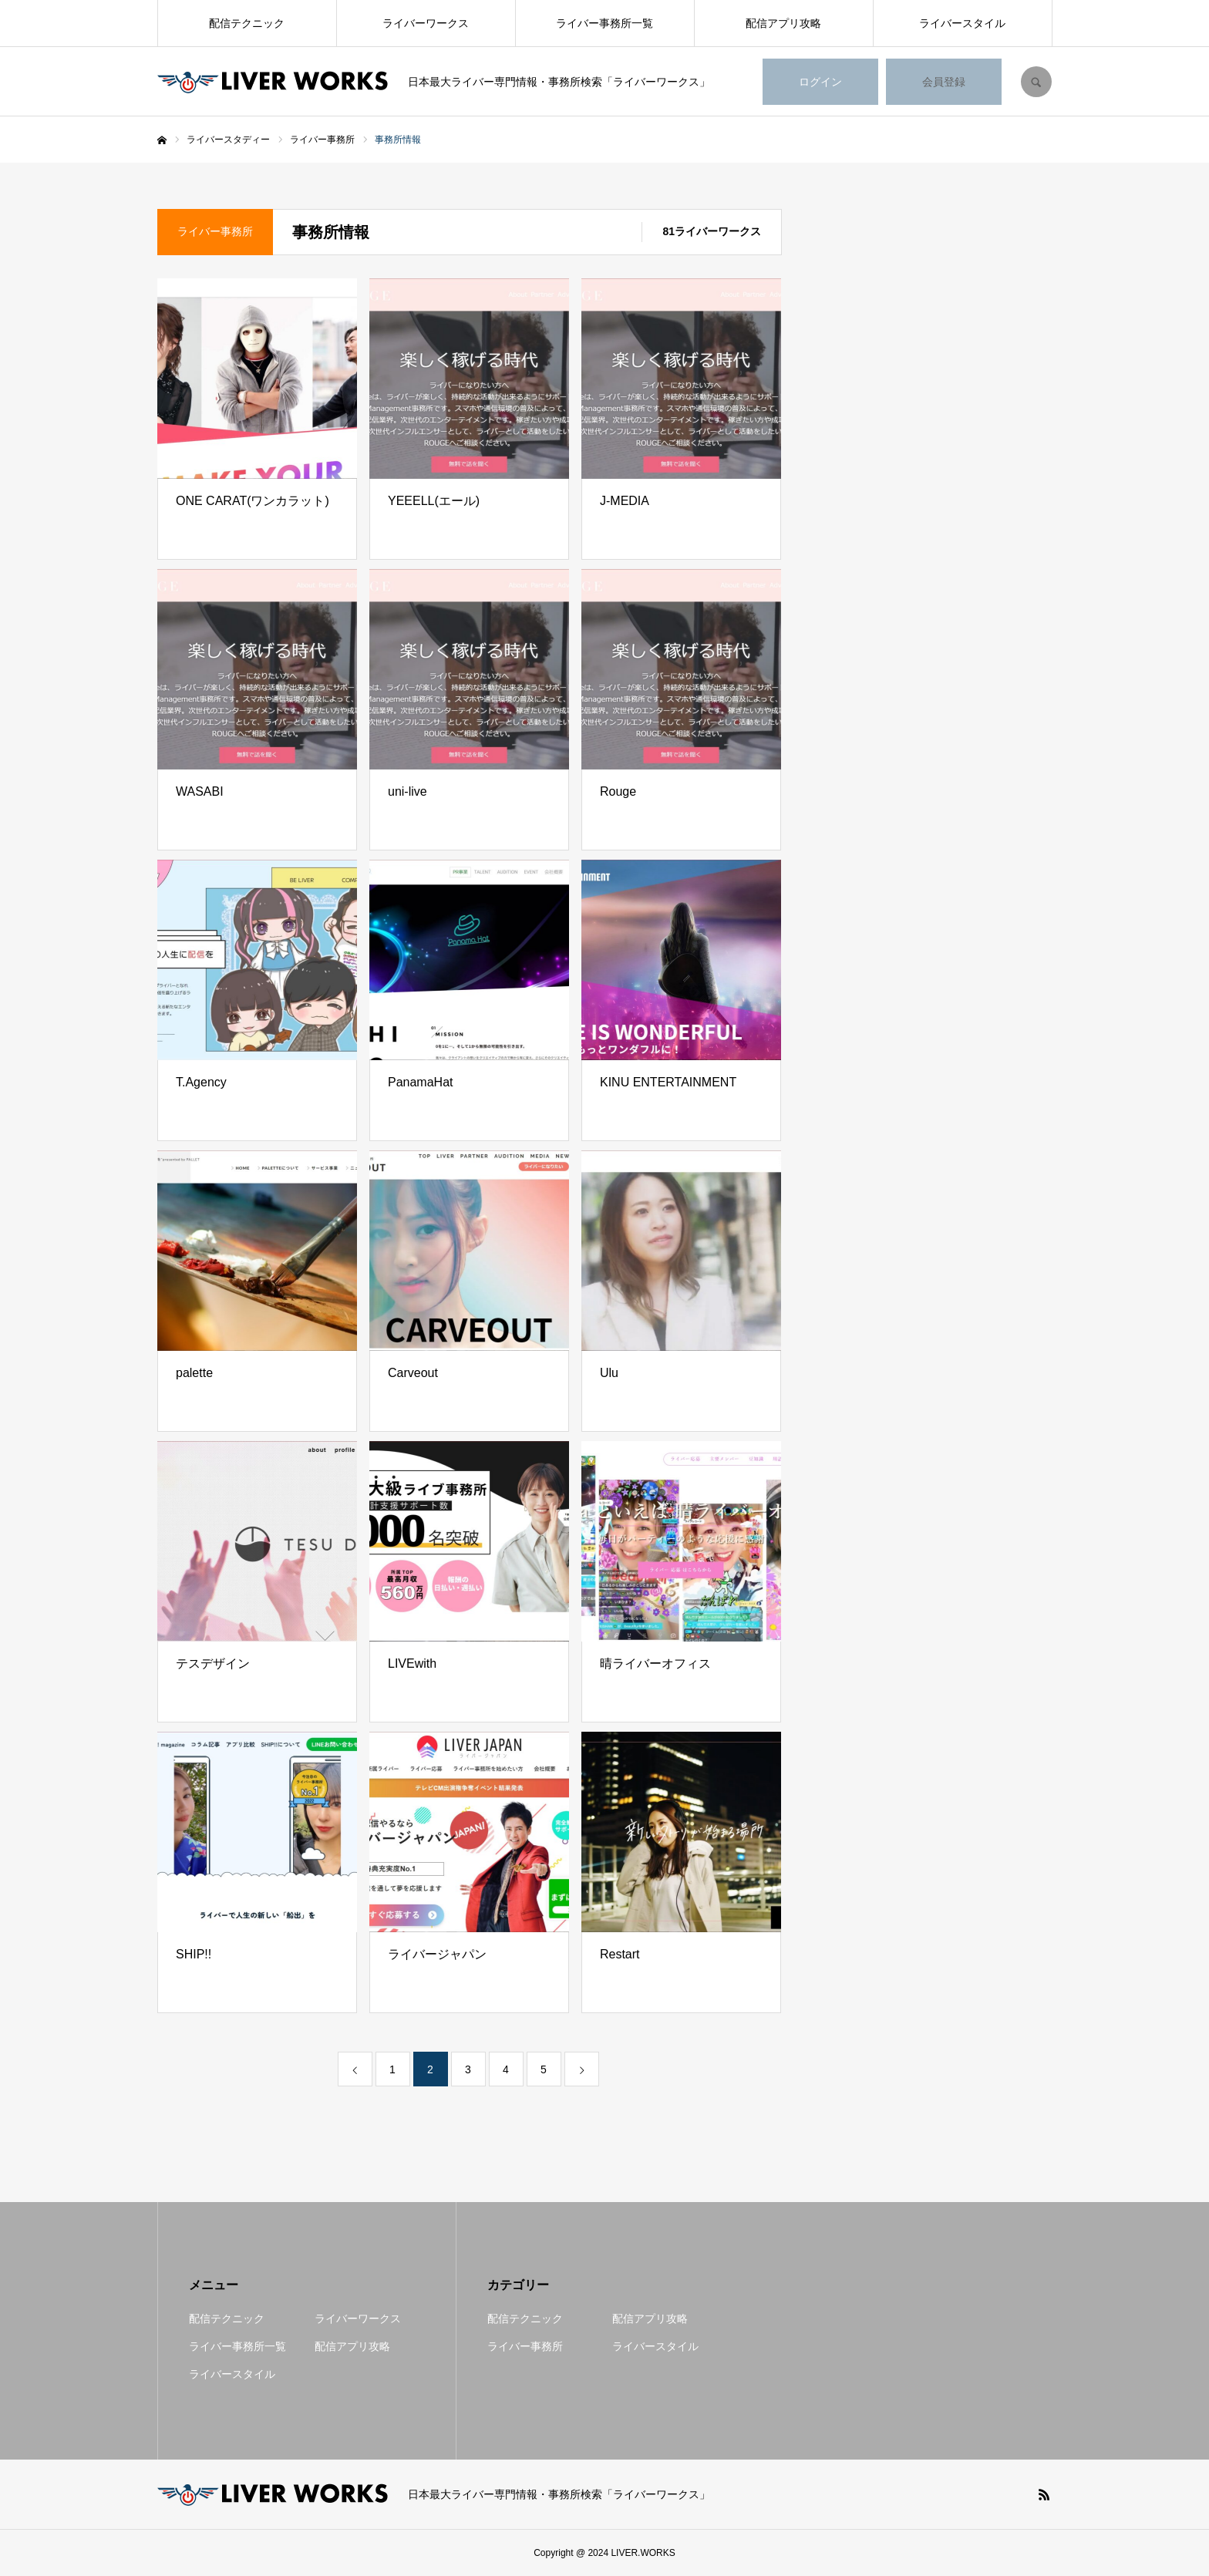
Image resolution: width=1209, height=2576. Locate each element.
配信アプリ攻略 (783, 23)
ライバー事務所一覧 (604, 23)
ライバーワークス (425, 23)
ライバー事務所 (525, 2346)
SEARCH (1036, 81)
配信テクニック (247, 23)
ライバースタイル (962, 23)
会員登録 (943, 82)
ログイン (820, 82)
